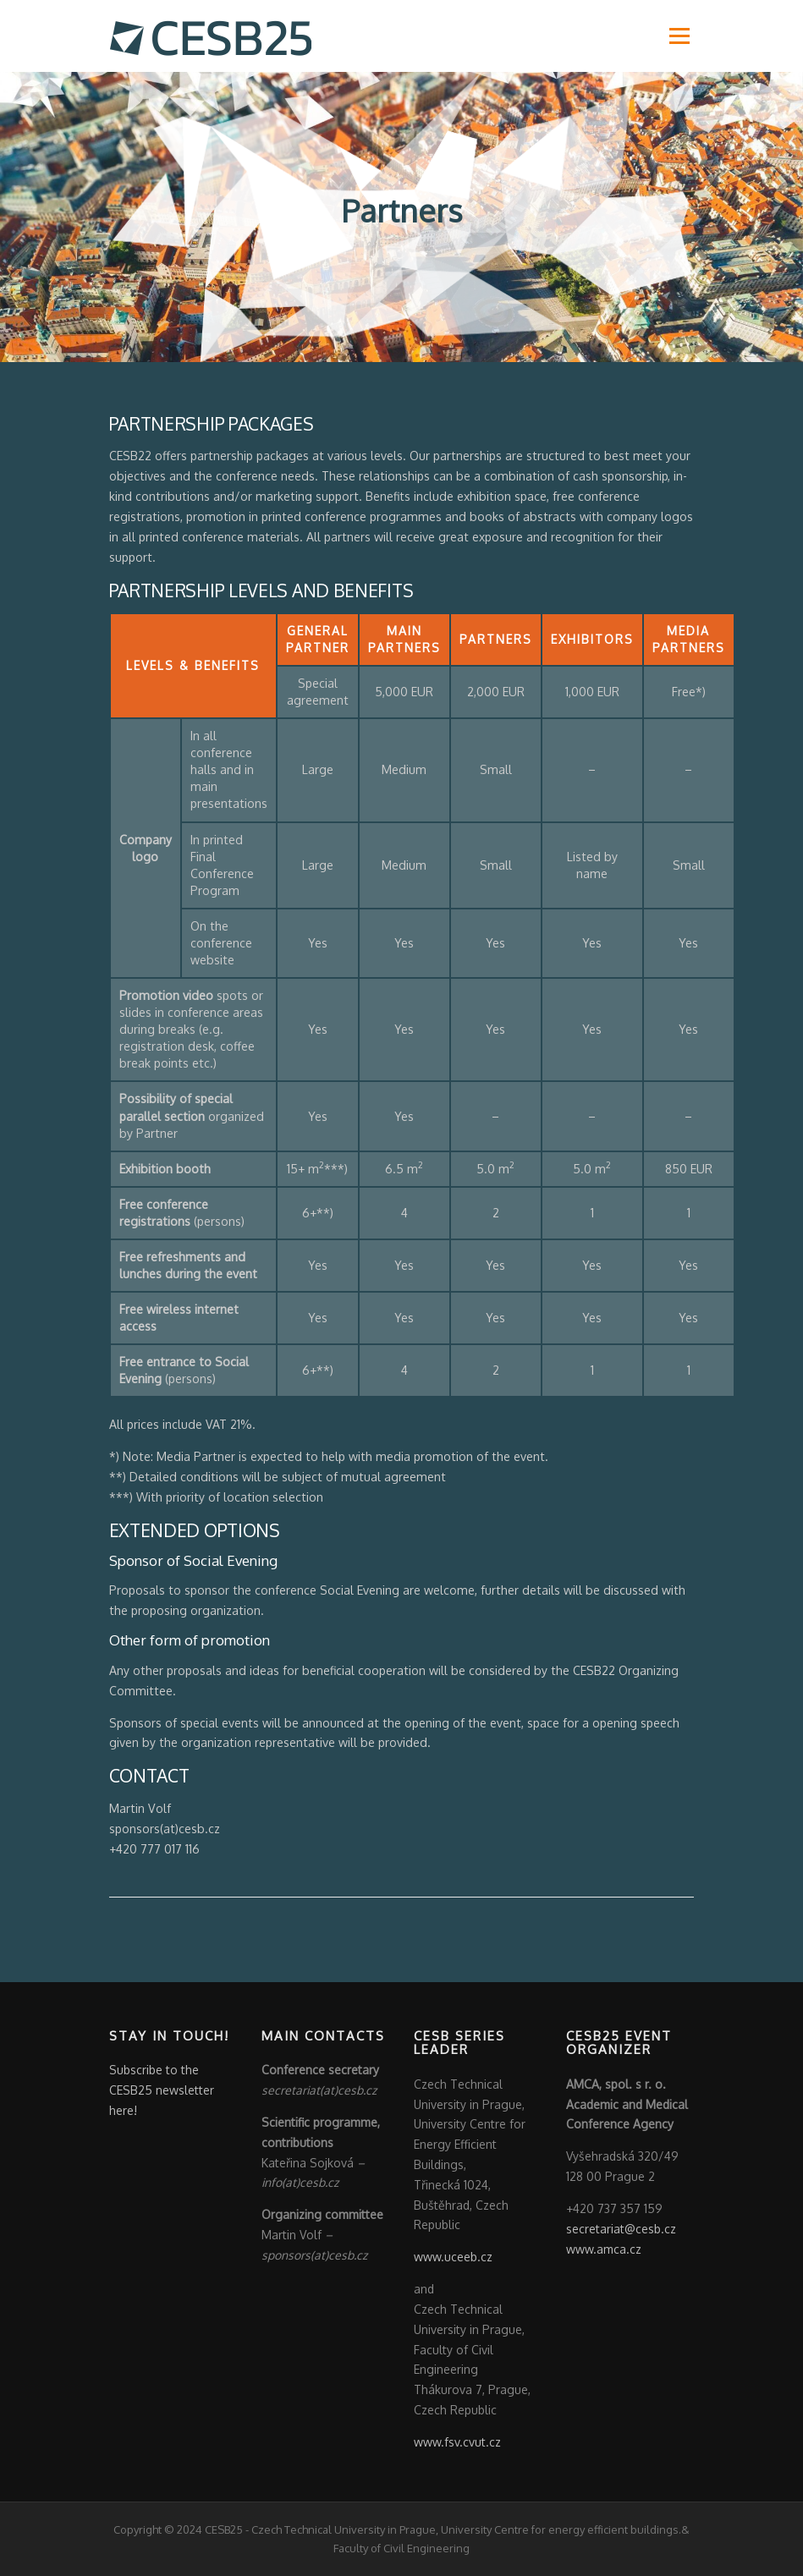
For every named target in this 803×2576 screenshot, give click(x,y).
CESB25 (224, 2530)
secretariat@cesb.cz (621, 2229)
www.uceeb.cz (453, 2257)
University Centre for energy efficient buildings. (561, 2530)
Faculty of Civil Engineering (401, 2549)
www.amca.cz (603, 2250)
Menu (679, 36)
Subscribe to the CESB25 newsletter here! (161, 2090)
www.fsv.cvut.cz (457, 2443)
